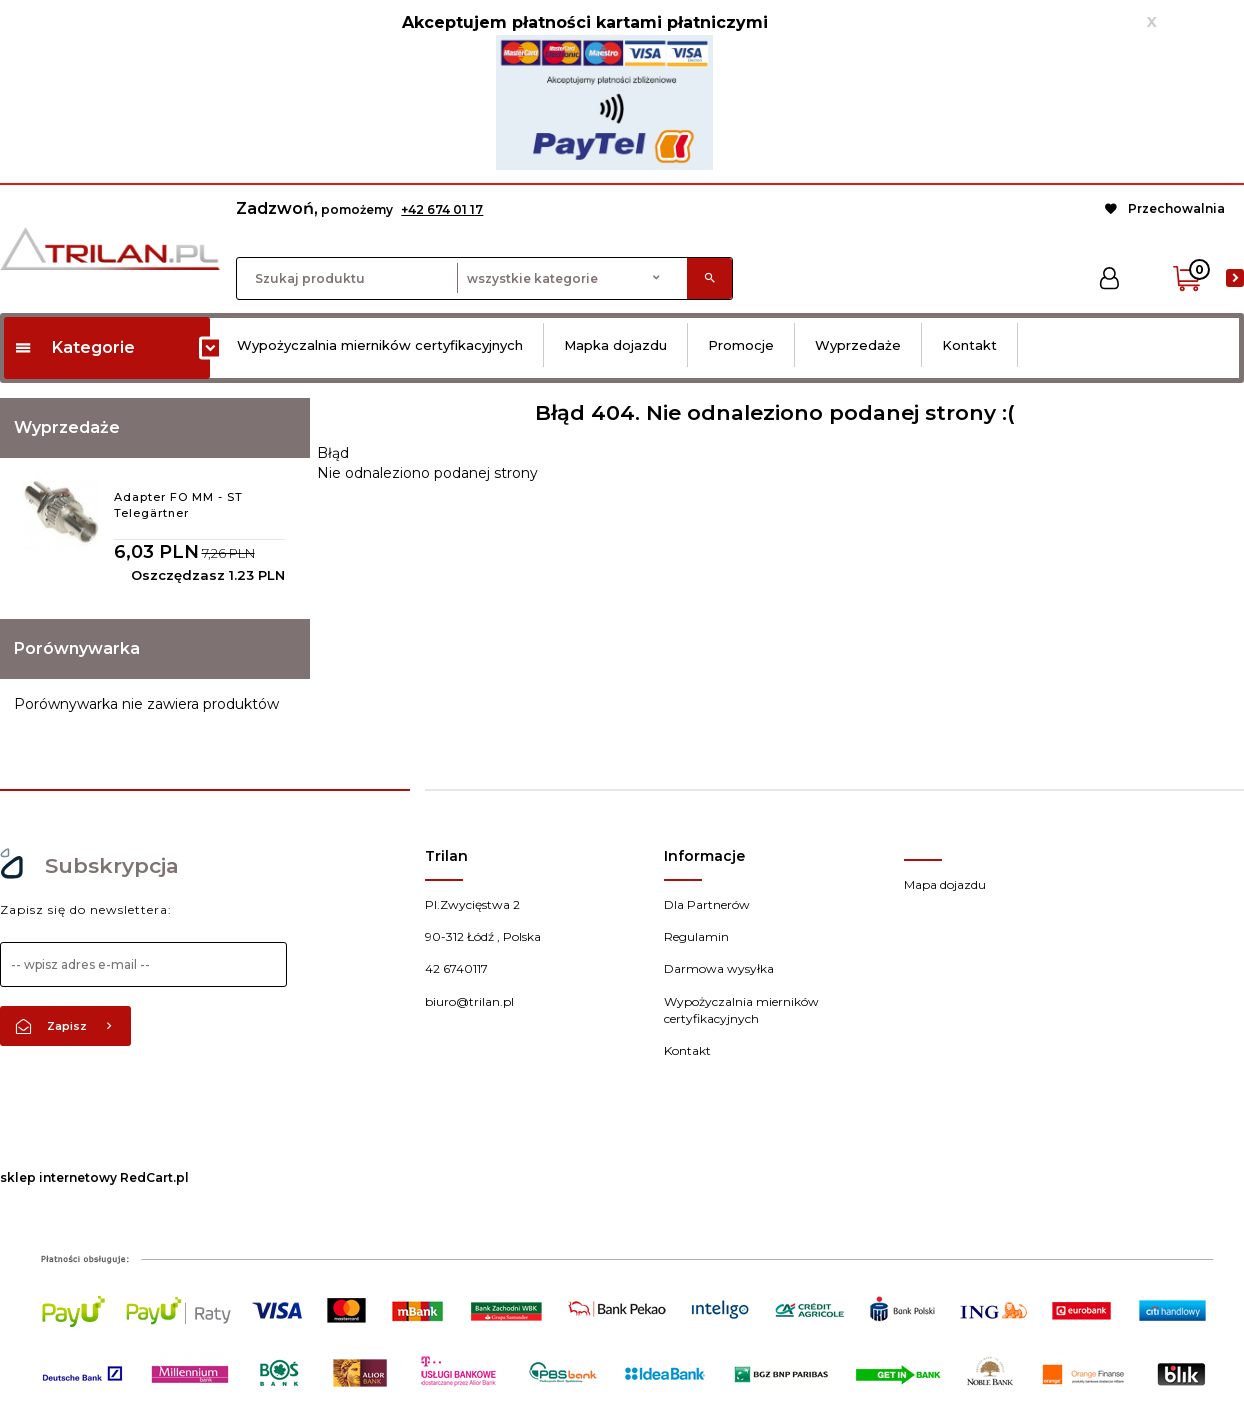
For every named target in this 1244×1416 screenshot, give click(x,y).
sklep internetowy (58, 1177)
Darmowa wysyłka (719, 968)
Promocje (741, 345)
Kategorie (74, 347)
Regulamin (696, 936)
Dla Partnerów (707, 904)
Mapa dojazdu (945, 884)
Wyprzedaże (858, 345)
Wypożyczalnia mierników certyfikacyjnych (380, 345)
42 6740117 (456, 968)
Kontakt (969, 345)
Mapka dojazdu (615, 345)
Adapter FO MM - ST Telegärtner (178, 505)
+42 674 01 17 (442, 209)
